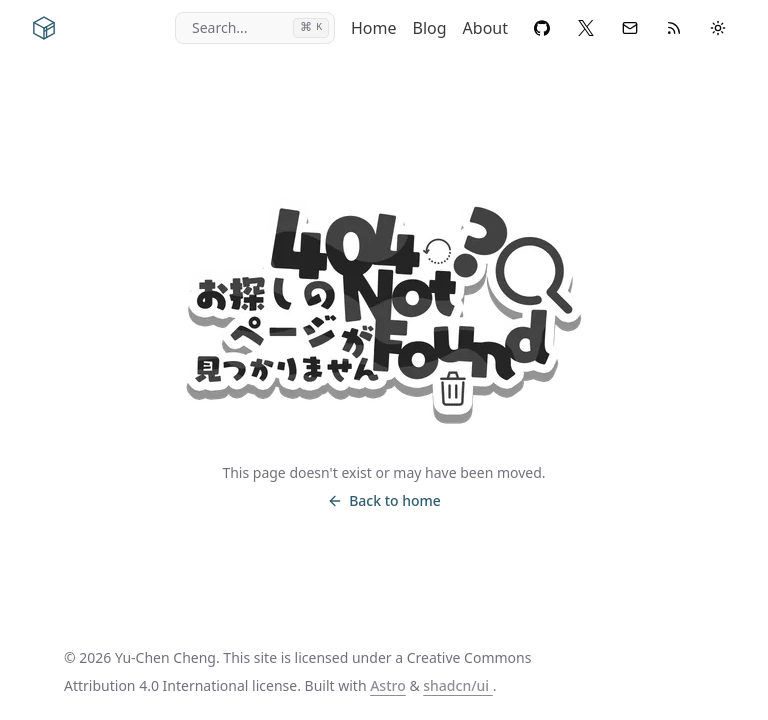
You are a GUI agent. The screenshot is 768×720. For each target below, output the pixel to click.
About (485, 28)
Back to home (384, 500)
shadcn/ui (458, 685)
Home (374, 28)
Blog (430, 28)
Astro (388, 685)
